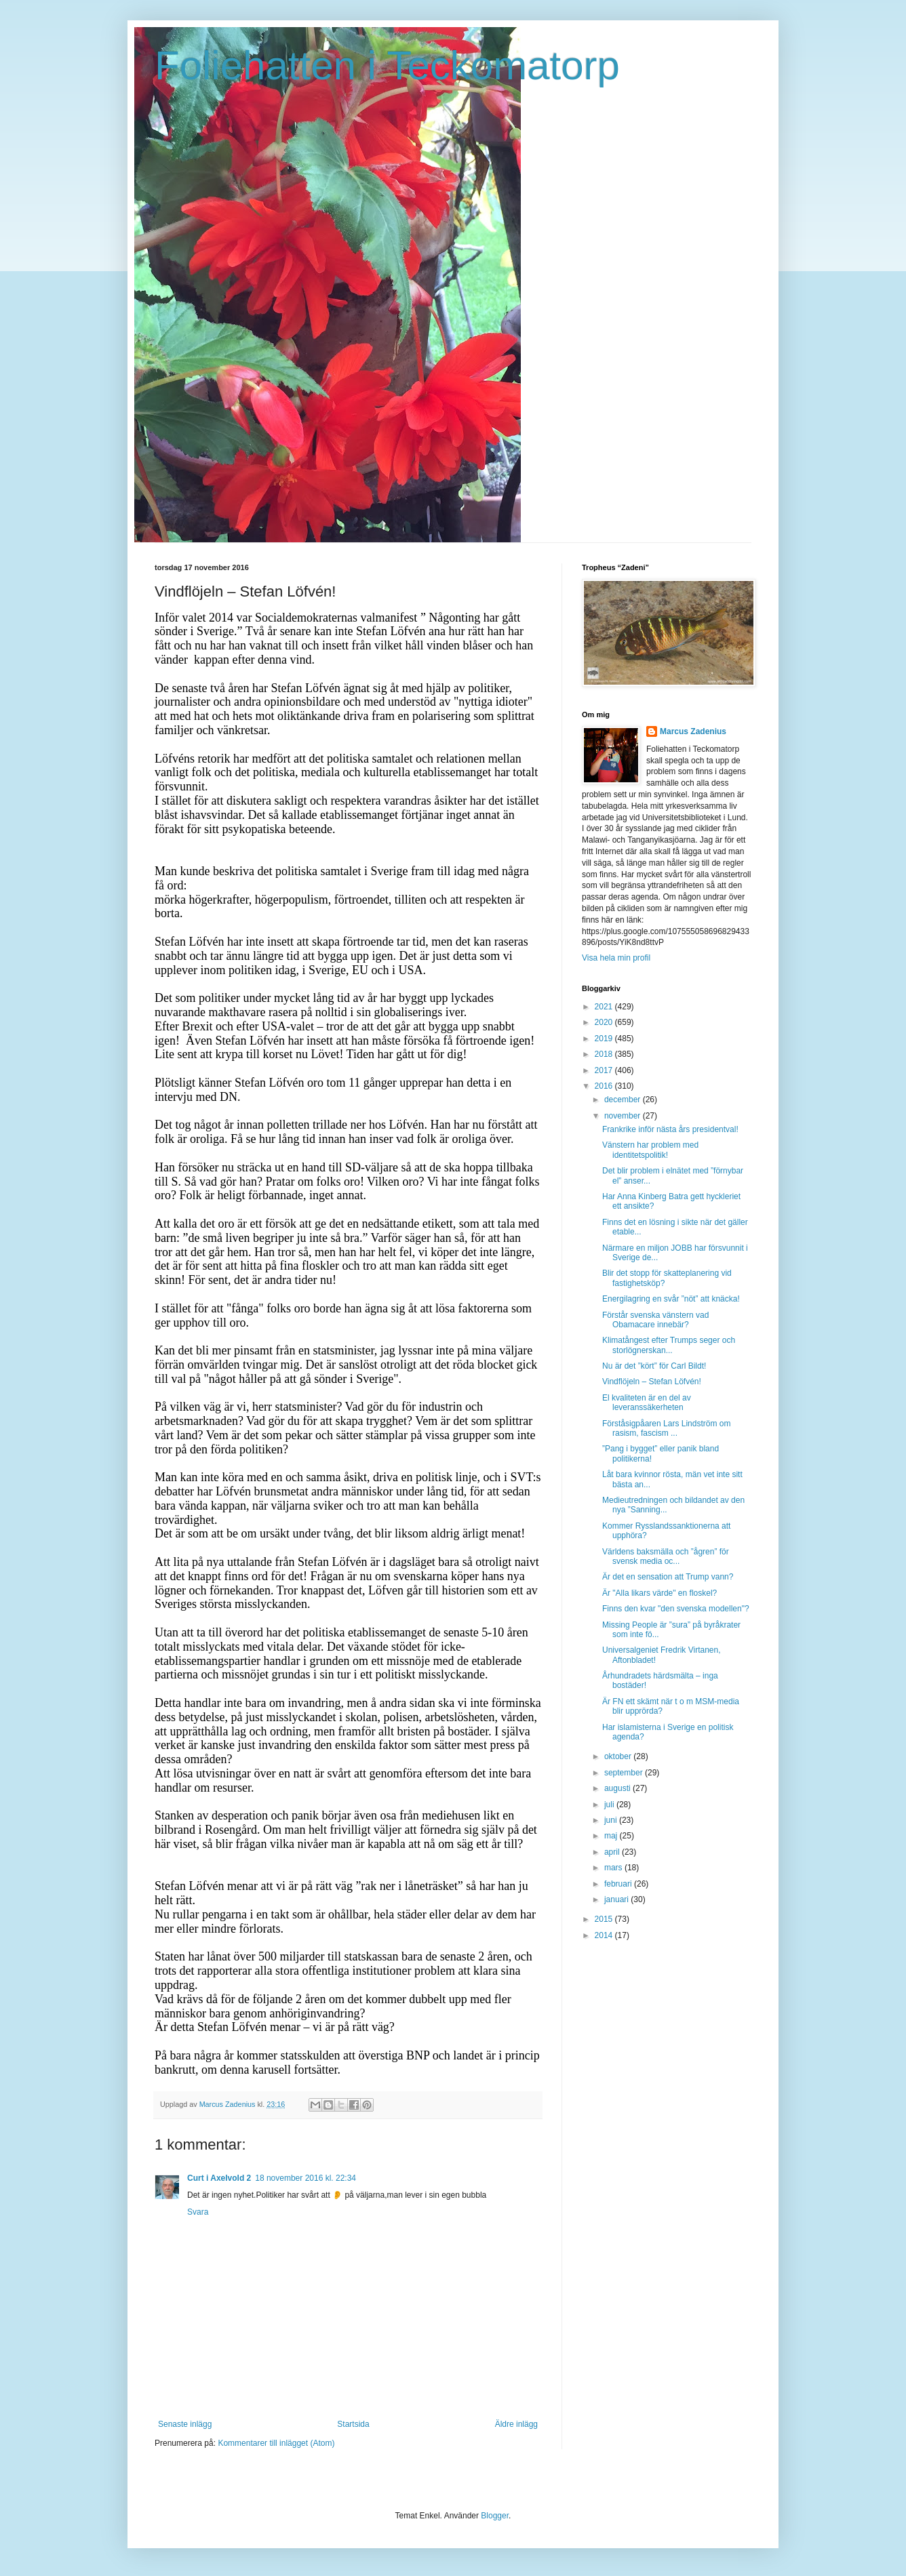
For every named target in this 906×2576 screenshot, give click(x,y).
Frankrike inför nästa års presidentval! (670, 1129)
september (624, 1772)
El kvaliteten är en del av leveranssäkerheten (646, 1402)
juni (611, 1820)
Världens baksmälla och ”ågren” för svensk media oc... (665, 1556)
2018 (605, 1054)
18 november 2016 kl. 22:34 (305, 2178)
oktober (618, 1756)
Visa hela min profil (616, 958)
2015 (605, 1919)
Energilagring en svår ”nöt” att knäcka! (671, 1299)
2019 (605, 1038)
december (623, 1099)
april (613, 1852)
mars (614, 1867)
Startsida (353, 2424)
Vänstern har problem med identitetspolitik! (650, 1149)
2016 (605, 1086)
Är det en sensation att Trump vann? (667, 1577)
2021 (605, 1006)
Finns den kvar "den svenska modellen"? (675, 1608)
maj (612, 1835)
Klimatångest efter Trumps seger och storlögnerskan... (668, 1344)
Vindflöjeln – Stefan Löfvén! (651, 1381)
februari (619, 1884)
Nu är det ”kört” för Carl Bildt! (654, 1366)
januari (617, 1899)
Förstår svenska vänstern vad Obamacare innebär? (655, 1319)
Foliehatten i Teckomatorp (387, 65)
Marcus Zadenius (693, 731)
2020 (605, 1022)
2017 (605, 1070)
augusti (618, 1788)
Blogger (495, 2515)
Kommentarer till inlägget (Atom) (276, 2443)
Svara (197, 2212)
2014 (605, 1935)
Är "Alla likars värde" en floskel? (659, 1593)
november (623, 1116)
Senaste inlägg (185, 2424)
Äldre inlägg (516, 2424)
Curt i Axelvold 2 (219, 2178)
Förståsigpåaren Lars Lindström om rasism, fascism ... (666, 1428)
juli (610, 1804)
